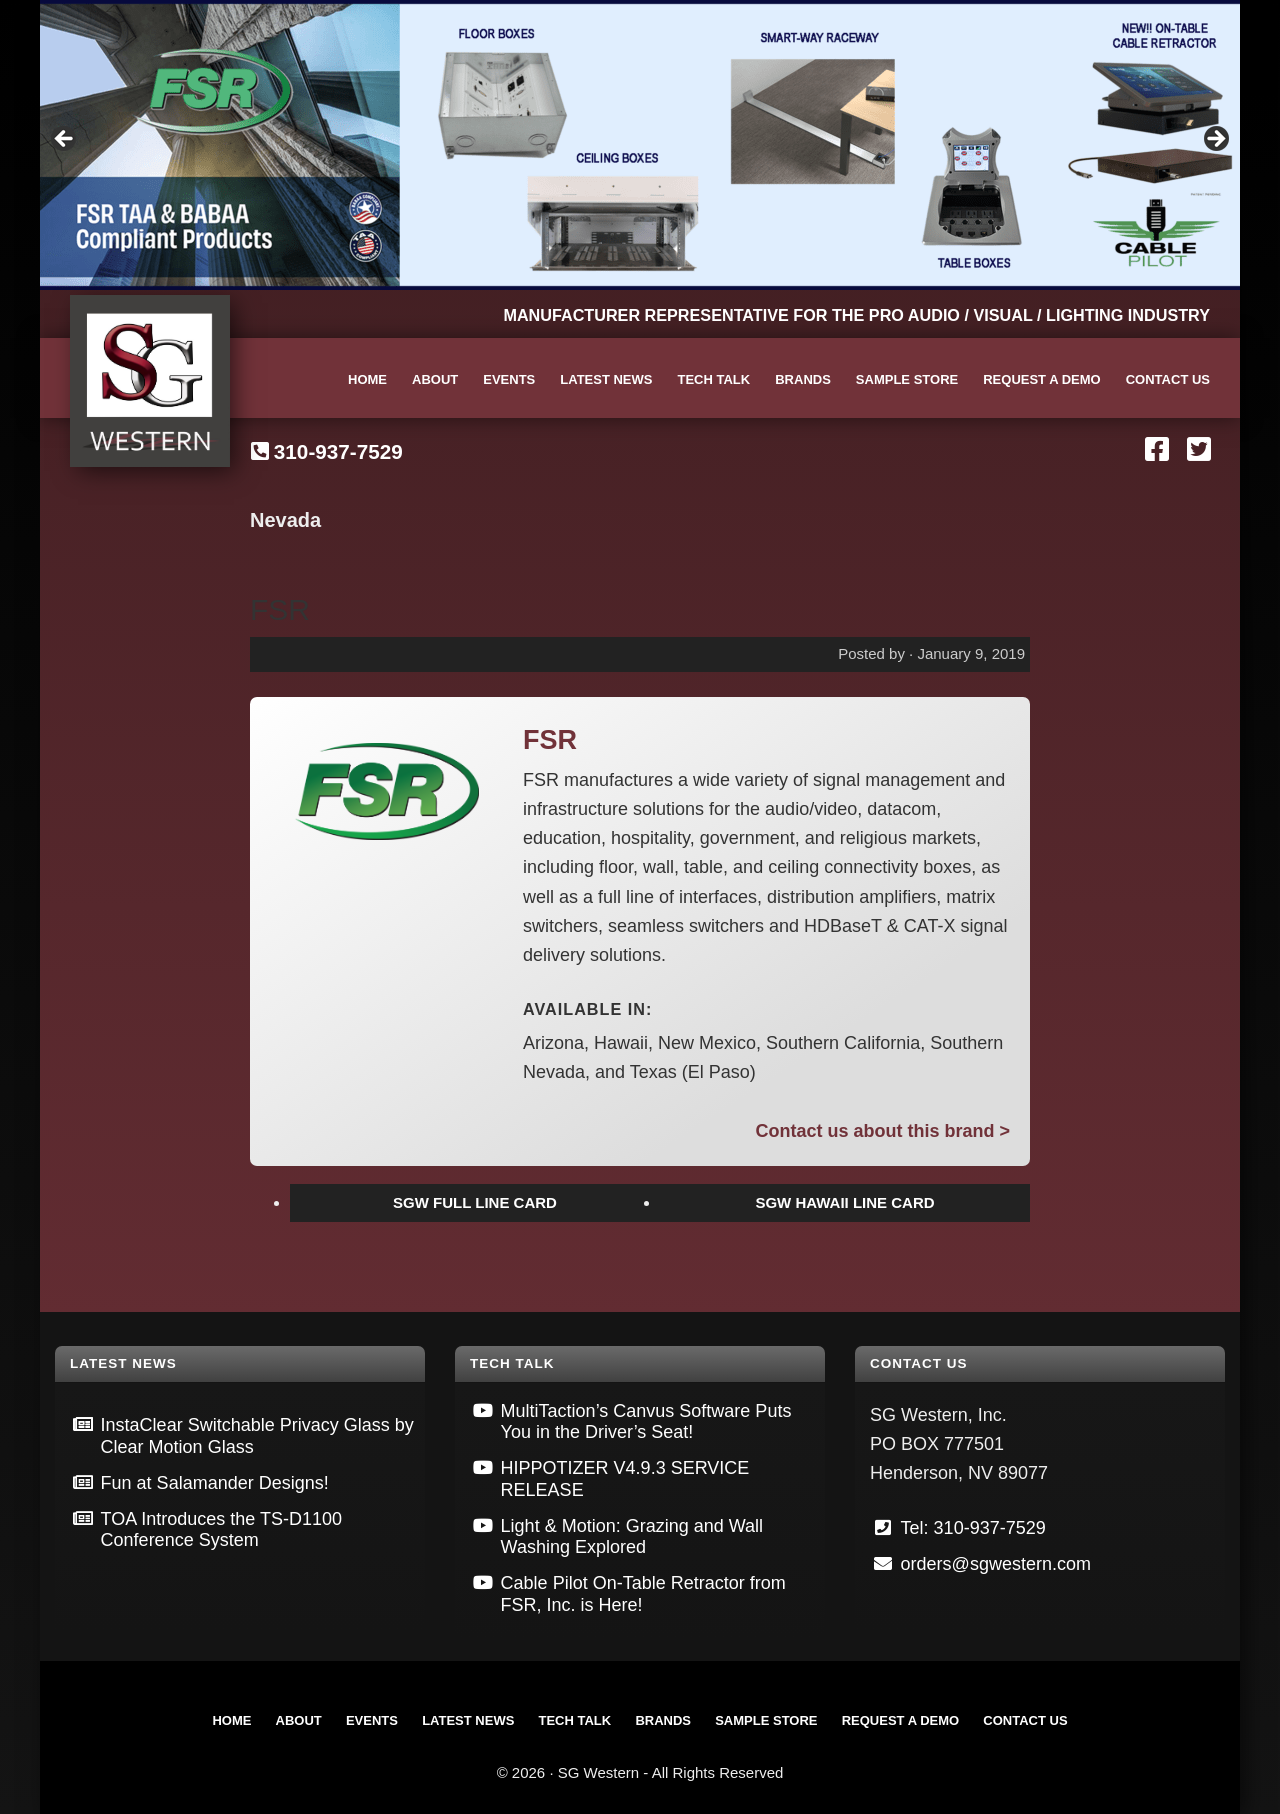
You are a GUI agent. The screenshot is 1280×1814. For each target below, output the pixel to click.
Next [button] (1215, 140)
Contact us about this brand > (882, 1131)
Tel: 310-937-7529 (973, 1528)
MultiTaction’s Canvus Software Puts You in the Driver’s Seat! (646, 1422)
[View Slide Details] (640, 145)
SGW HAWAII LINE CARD (844, 1202)
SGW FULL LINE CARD (475, 1202)
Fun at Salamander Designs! (215, 1483)
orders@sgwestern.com (996, 1564)
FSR (280, 609)
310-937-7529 (338, 451)
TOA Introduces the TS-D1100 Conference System (221, 1530)
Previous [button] (65, 140)
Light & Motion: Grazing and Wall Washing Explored (632, 1537)
